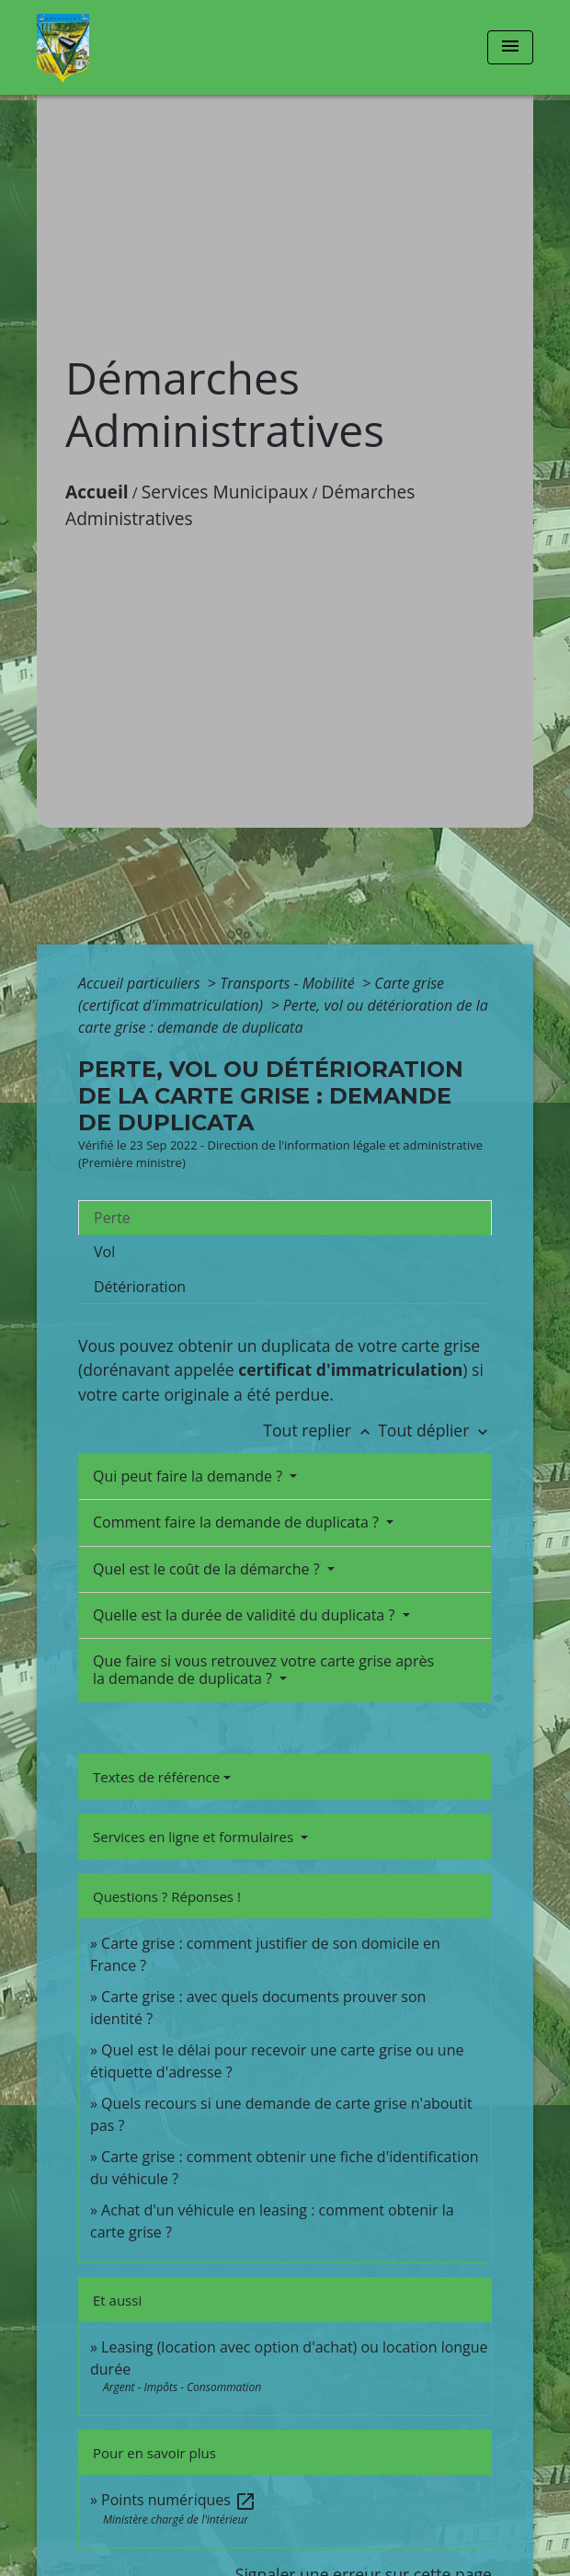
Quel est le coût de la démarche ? (208, 1569)
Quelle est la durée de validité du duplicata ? (245, 1615)
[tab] (285, 1217)
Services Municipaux (225, 491)
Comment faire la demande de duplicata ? (237, 1522)
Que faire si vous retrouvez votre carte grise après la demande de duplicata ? (263, 1670)
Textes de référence (156, 1777)
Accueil (97, 491)
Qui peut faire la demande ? (189, 1476)
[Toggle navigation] (510, 47)
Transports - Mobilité (289, 983)
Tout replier (320, 1430)
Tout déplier (435, 1430)
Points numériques (178, 2500)
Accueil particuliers (141, 983)
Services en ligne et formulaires (195, 1836)
